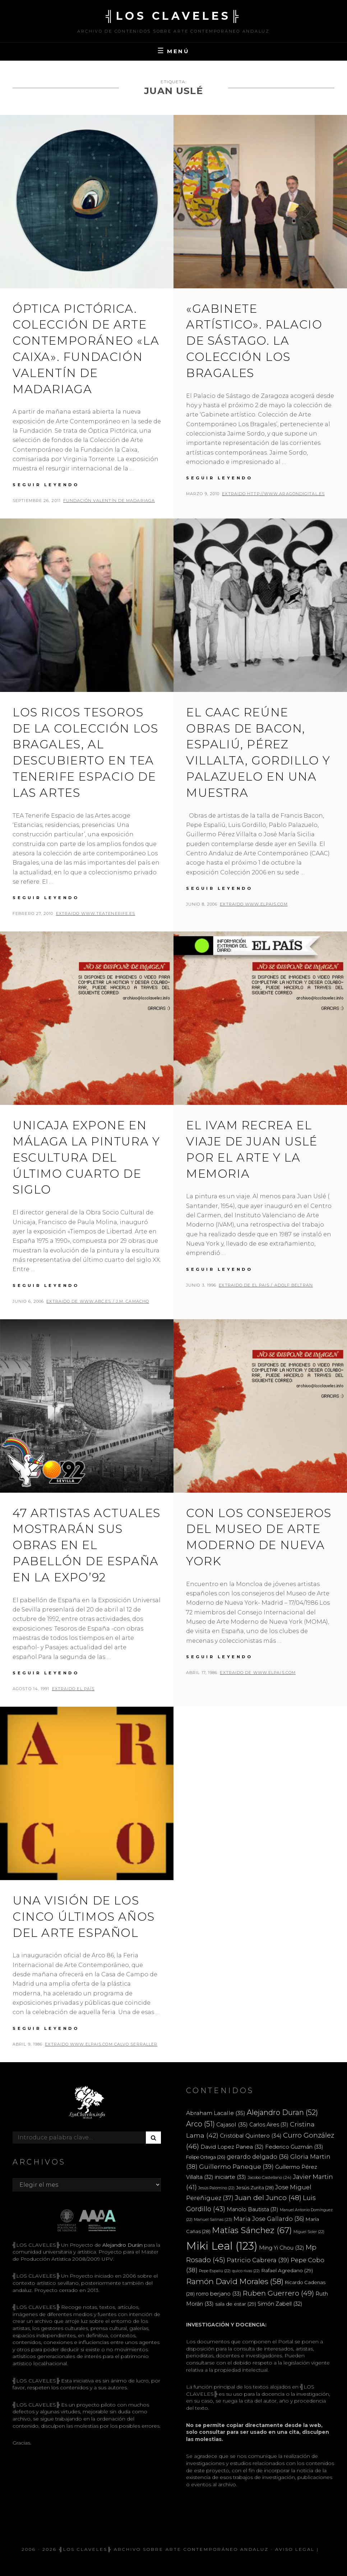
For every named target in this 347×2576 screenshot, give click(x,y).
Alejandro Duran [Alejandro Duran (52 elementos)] (282, 2112)
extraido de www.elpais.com (258, 1672)
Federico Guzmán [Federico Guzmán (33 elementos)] (294, 2146)
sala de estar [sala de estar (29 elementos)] (235, 2304)
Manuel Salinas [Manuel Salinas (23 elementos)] (213, 2219)
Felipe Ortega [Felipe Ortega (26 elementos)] (205, 2157)
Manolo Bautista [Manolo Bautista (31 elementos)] (252, 2209)
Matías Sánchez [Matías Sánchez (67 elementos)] (252, 2230)
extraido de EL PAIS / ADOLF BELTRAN (266, 1285)
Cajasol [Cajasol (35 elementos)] (232, 2124)
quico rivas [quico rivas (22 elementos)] (246, 2271)
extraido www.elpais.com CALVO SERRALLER (101, 2044)
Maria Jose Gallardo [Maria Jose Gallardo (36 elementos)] (268, 2218)
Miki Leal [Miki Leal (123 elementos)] (222, 2246)
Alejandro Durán (122, 2245)
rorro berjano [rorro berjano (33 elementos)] (218, 2293)
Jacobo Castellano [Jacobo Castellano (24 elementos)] (269, 2177)
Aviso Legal (295, 2549)
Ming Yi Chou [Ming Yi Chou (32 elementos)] (281, 2248)
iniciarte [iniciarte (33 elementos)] (230, 2176)
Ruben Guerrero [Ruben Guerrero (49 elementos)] (278, 2293)
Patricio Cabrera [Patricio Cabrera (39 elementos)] (258, 2260)
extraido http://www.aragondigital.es (273, 493)
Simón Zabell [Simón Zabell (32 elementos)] (280, 2304)
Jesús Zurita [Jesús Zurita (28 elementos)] (255, 2187)
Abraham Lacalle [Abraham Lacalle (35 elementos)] (215, 2113)
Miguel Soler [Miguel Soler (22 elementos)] (308, 2231)
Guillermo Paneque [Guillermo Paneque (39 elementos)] (236, 2166)
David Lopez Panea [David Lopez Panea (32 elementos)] (232, 2147)
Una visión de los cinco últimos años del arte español (84, 1916)
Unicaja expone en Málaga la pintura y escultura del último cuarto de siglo (86, 1157)
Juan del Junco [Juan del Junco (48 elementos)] (268, 2198)
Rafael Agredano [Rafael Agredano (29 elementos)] (287, 2270)
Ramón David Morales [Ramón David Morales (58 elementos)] (234, 2281)
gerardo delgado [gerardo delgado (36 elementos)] (258, 2156)
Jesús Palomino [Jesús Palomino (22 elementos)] (216, 2188)
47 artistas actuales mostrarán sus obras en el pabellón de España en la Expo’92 (87, 1545)
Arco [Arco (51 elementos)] (200, 2124)
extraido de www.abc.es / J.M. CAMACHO (97, 1301)
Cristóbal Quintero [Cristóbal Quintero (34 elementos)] (251, 2135)
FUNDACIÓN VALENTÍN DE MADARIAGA (109, 500)
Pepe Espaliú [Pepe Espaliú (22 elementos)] (215, 2271)
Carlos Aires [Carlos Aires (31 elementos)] (268, 2124)
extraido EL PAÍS (73, 1688)
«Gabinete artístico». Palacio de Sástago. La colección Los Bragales (254, 341)
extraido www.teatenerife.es (95, 913)
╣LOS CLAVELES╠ (173, 16)
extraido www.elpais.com (253, 904)
